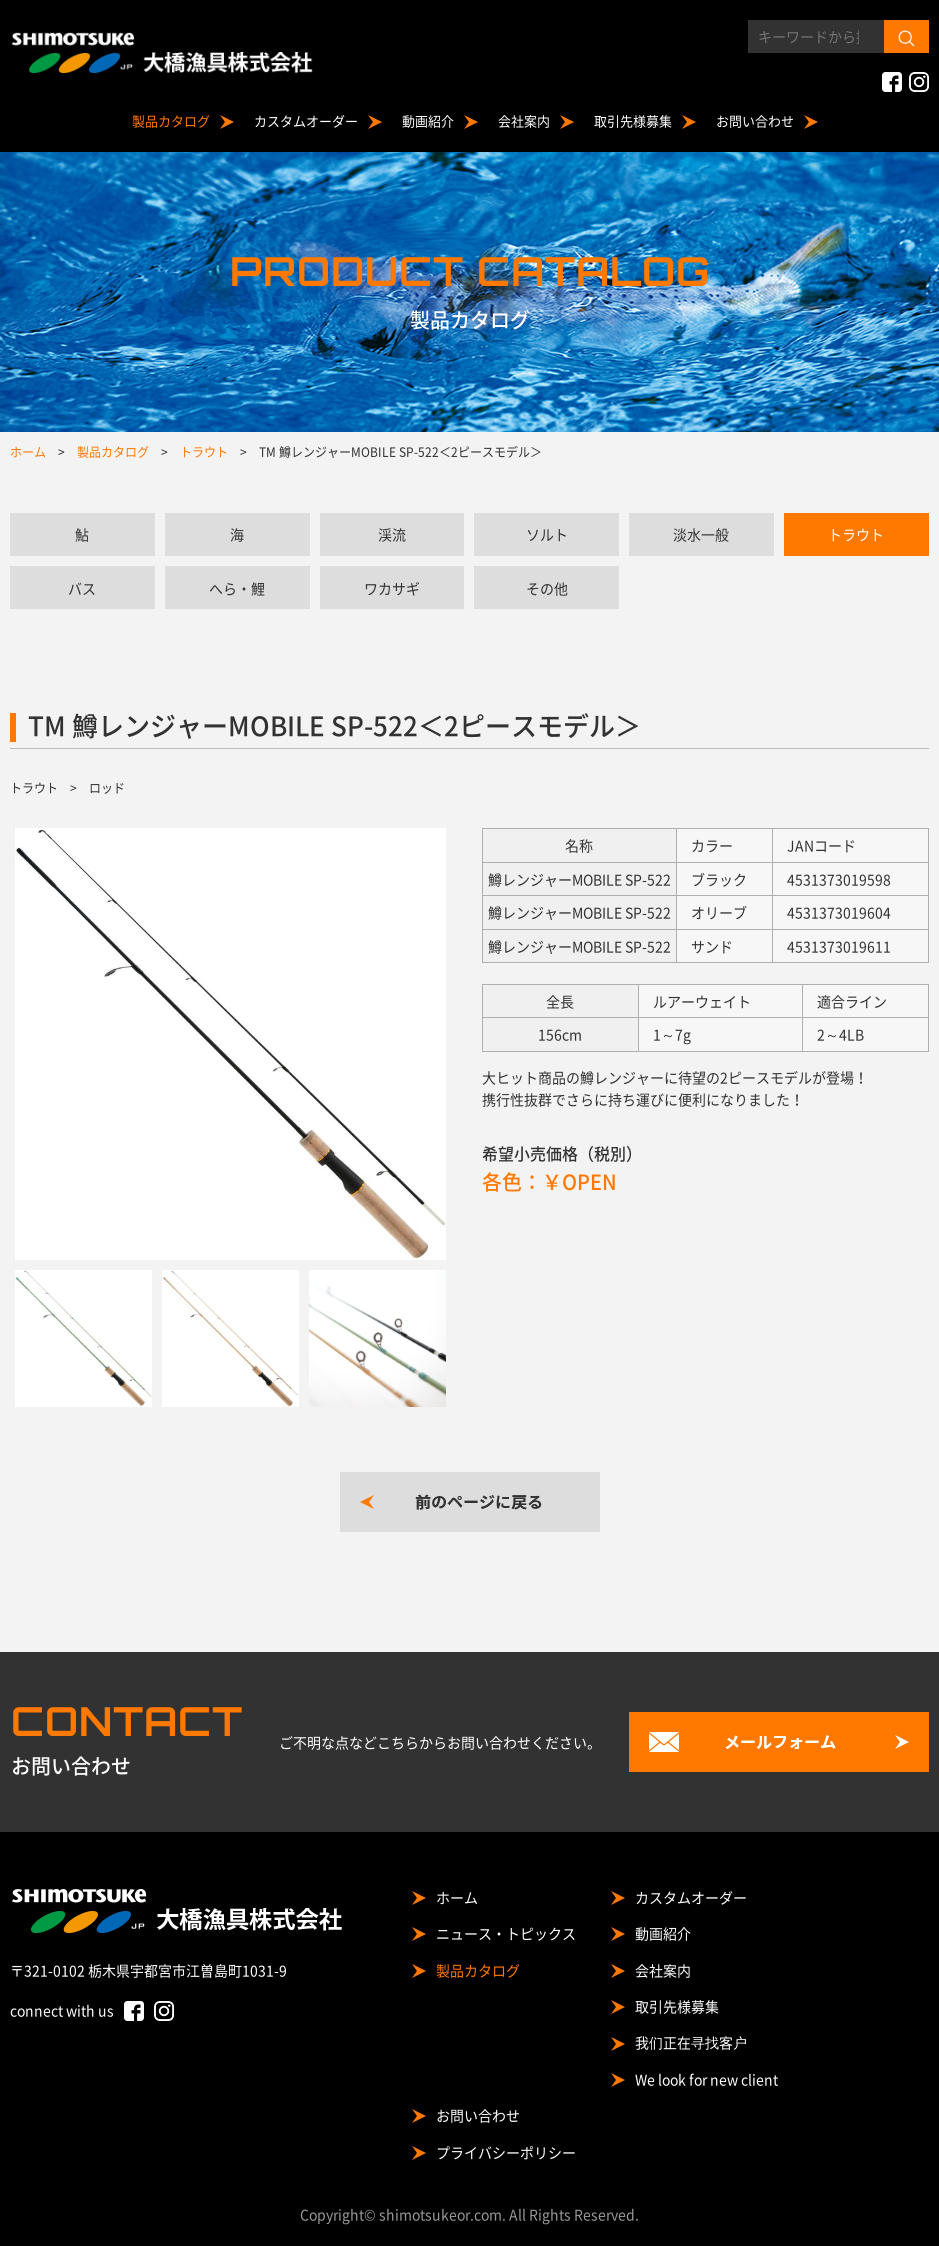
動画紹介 (428, 120)
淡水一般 (701, 534)
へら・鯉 (237, 588)
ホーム (457, 1897)
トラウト (856, 534)
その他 (547, 588)
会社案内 (524, 120)
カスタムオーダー (306, 120)
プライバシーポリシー (506, 2152)
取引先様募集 (633, 120)
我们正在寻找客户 (691, 2042)
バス (82, 588)
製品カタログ (171, 120)
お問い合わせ (755, 120)
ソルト (547, 534)
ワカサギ (392, 588)
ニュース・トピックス (506, 1933)
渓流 (392, 534)
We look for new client (706, 2079)
